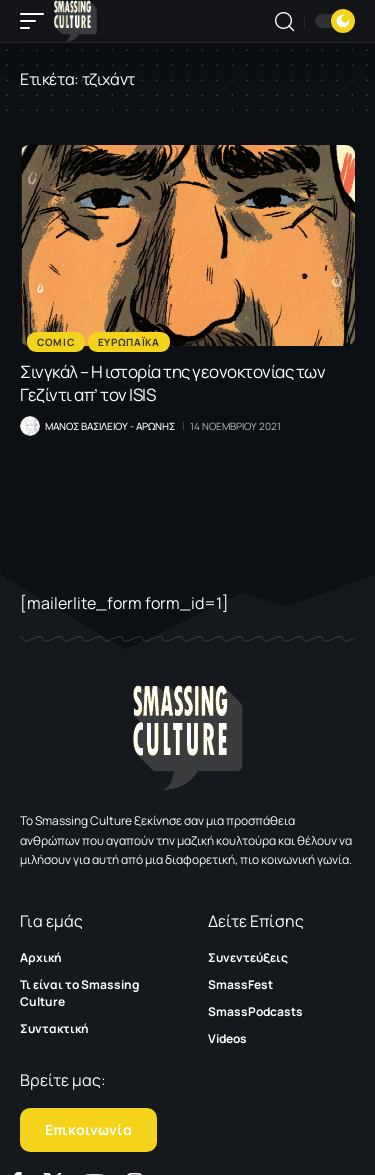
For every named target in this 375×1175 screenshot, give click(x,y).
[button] (37, 21)
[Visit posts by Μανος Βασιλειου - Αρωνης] (30, 426)
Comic (56, 342)
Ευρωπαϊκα (129, 342)
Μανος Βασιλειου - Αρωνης (110, 426)
